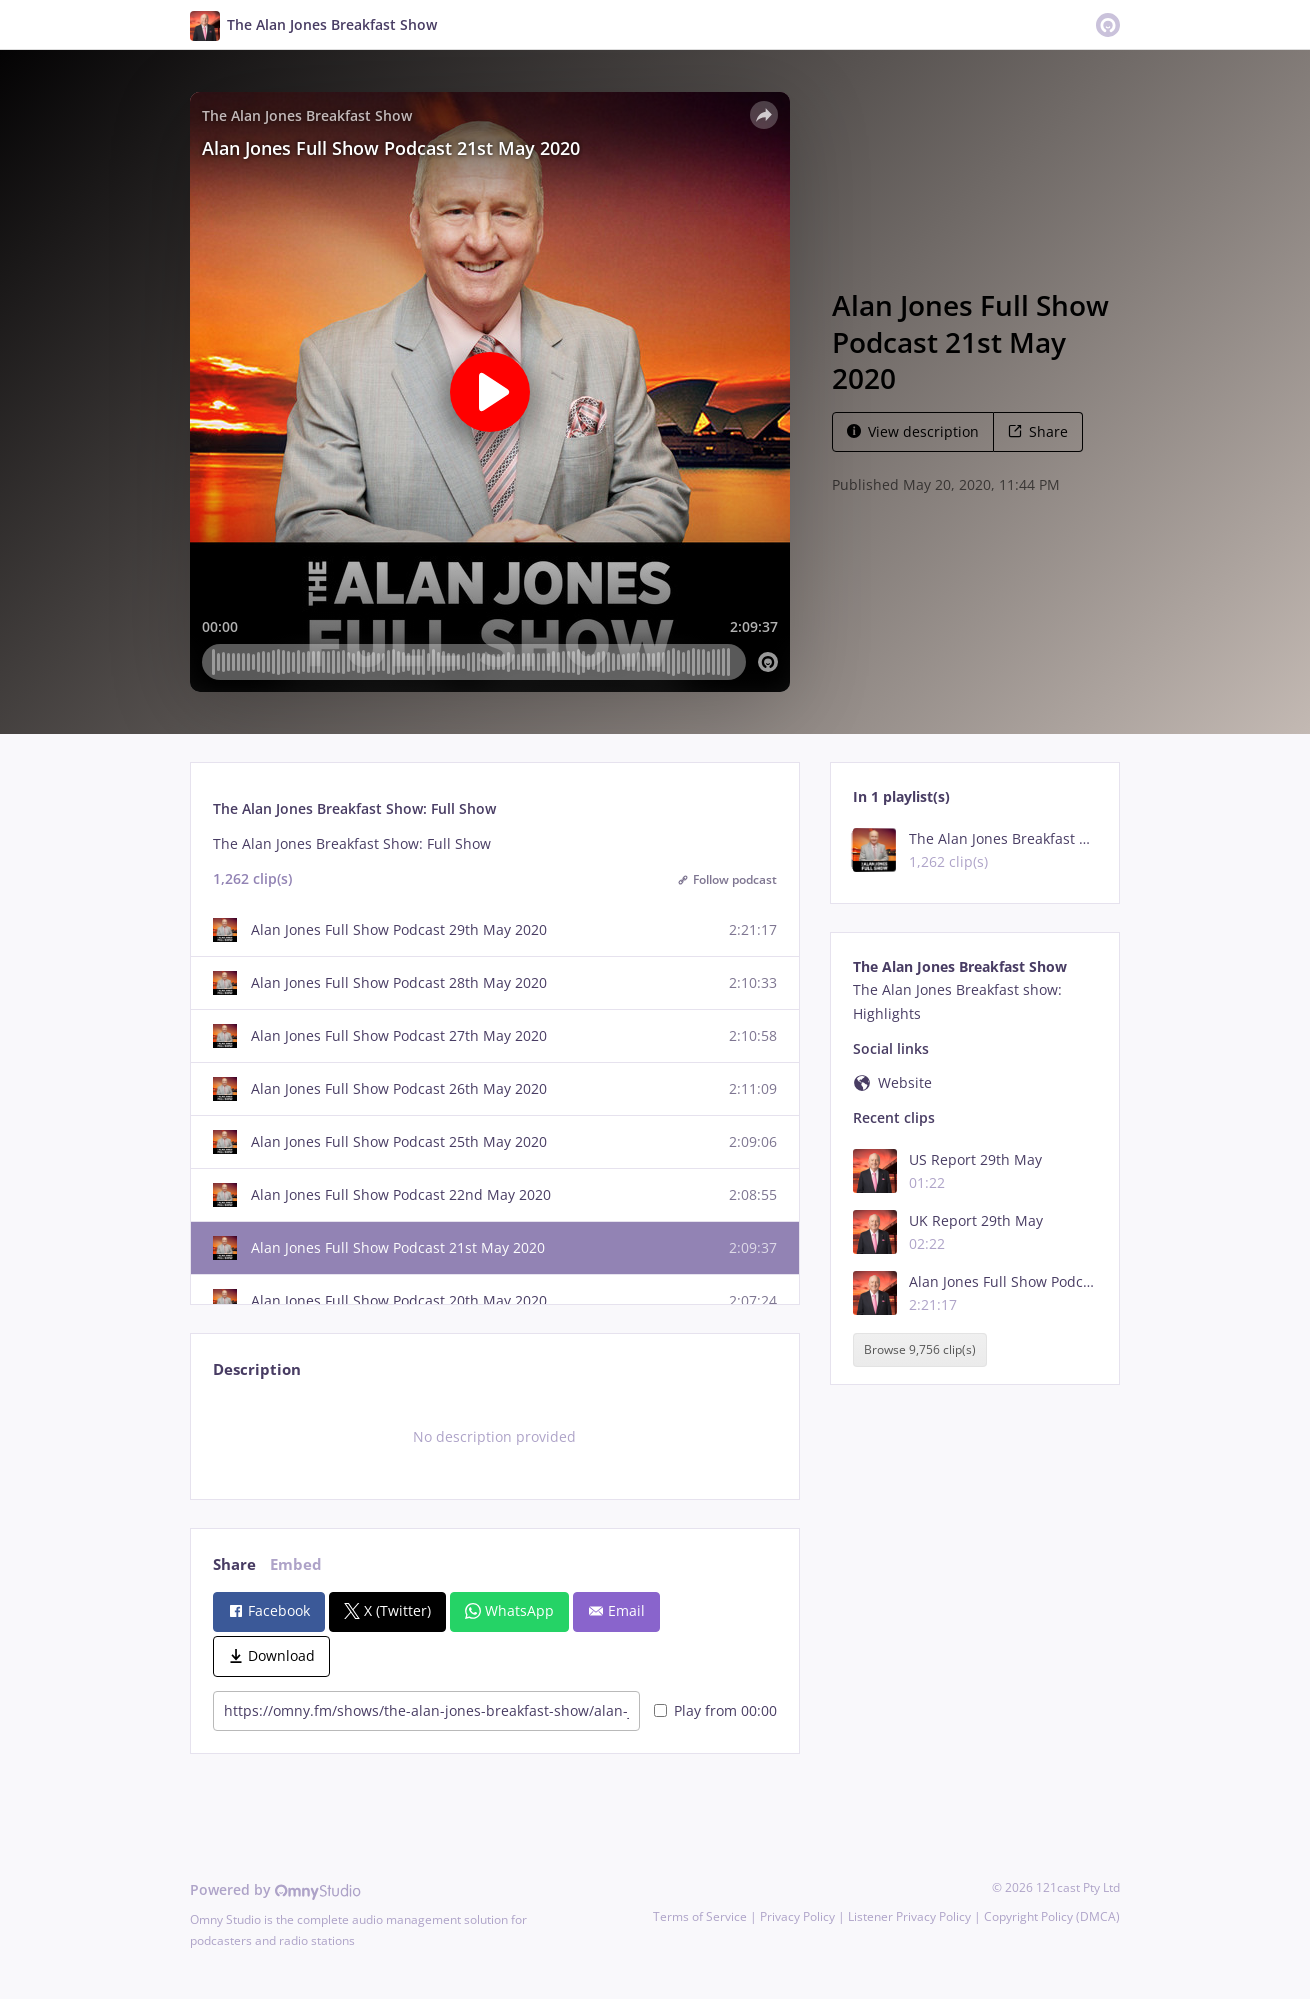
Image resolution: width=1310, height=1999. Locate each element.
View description (913, 431)
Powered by (275, 1889)
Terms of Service (700, 1916)
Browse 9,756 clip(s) (920, 1350)
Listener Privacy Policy (909, 1916)
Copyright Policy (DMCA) (1052, 1916)
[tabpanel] (494, 1437)
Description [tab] (257, 1369)
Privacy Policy (797, 1916)
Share (1038, 431)
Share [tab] (234, 1564)
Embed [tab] (296, 1564)
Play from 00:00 (715, 1710)
